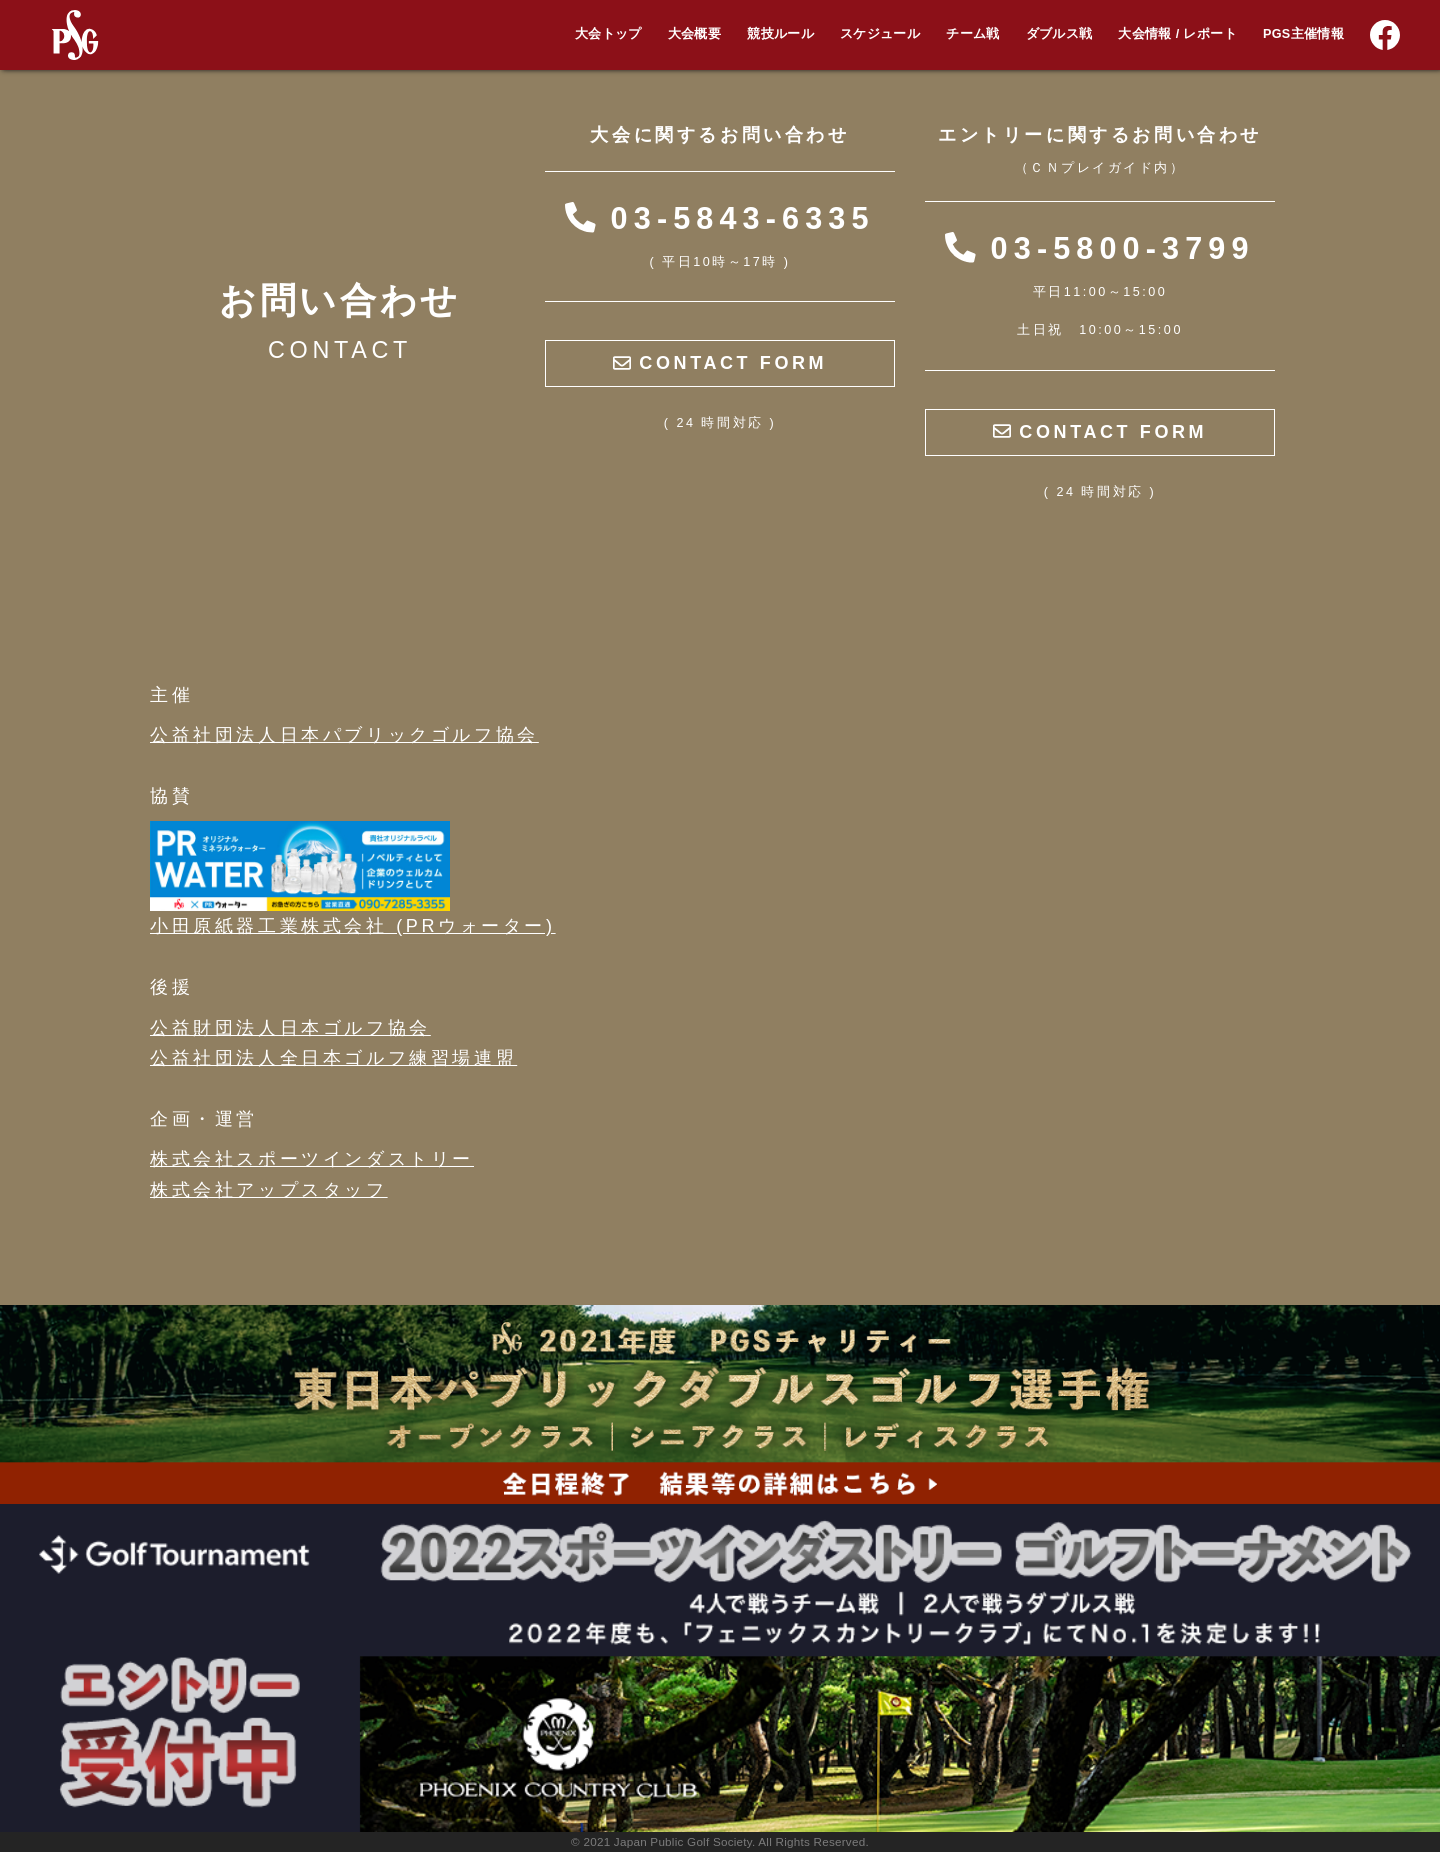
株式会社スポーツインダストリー (312, 1159)
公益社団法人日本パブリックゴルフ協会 (344, 735)
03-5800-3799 (1099, 248)
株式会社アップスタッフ (269, 1190)
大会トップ (608, 34)
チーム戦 (972, 34)
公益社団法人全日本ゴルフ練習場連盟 (333, 1058)
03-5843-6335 (719, 218)
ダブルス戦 (1059, 34)
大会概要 (694, 34)
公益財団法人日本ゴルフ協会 (290, 1028)
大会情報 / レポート (1177, 34)
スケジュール (880, 34)
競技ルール (780, 34)
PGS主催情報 (1303, 34)
